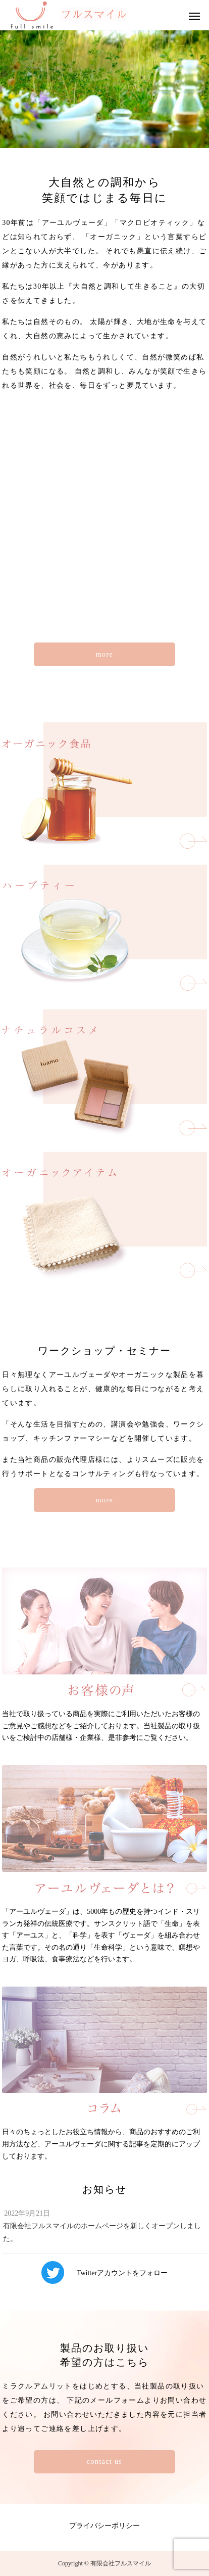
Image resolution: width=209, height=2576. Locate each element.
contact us (104, 2461)
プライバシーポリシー (104, 2525)
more (104, 654)
